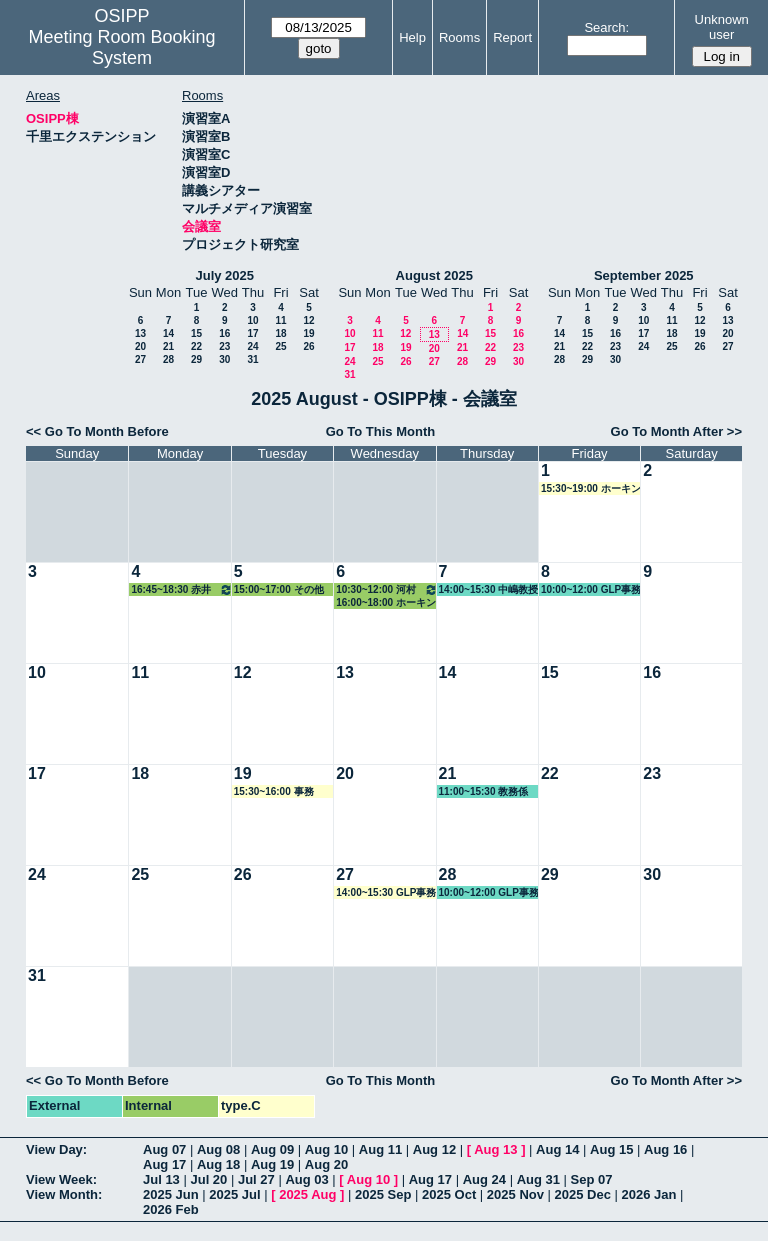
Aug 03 (306, 1179)
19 (308, 333)
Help (412, 37)
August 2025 (434, 275)
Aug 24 (484, 1179)
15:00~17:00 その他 (279, 589)
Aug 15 (611, 1149)
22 (196, 346)
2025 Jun (171, 1194)
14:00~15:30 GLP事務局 (386, 893)
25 (280, 346)
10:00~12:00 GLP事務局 (591, 590)
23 (224, 346)
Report (512, 37)
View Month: (64, 1194)
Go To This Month (381, 431)
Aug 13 (495, 1149)
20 (140, 346)
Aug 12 (434, 1149)
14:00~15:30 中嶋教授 (489, 589)
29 (196, 359)
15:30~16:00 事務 (274, 791)
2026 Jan (649, 1194)
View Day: (56, 1149)
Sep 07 (592, 1179)
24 (252, 346)
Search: (606, 27)
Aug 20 (326, 1164)
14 (168, 333)
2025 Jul (234, 1194)
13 (140, 333)
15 (196, 333)
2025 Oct (449, 1194)
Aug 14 (557, 1149)
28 (168, 359)
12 (308, 320)
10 (252, 320)
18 (280, 333)
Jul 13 (161, 1179)
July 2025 (224, 275)
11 (280, 320)
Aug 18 (218, 1164)
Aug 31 (538, 1179)
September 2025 (644, 275)
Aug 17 (164, 1164)
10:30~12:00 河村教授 (386, 589)
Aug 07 (164, 1149)
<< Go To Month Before (97, 431)
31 (252, 359)
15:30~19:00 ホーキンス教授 (591, 489)
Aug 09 (272, 1149)
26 (308, 346)
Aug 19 (272, 1164)
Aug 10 (326, 1149)
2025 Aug (307, 1194)
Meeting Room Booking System (121, 47)
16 (224, 333)
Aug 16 (665, 1149)
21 (168, 346)
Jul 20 (208, 1179)
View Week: (61, 1179)
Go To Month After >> (676, 431)
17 (252, 333)
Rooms (459, 37)
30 (224, 359)
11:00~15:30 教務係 (484, 791)
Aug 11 (380, 1149)
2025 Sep (383, 1194)
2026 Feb (171, 1209)
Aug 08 (218, 1149)
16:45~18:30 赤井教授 (181, 589)
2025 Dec (583, 1194)
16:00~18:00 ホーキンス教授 (386, 603)
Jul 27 (256, 1179)
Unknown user (722, 27)
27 (140, 359)
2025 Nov (515, 1194)
